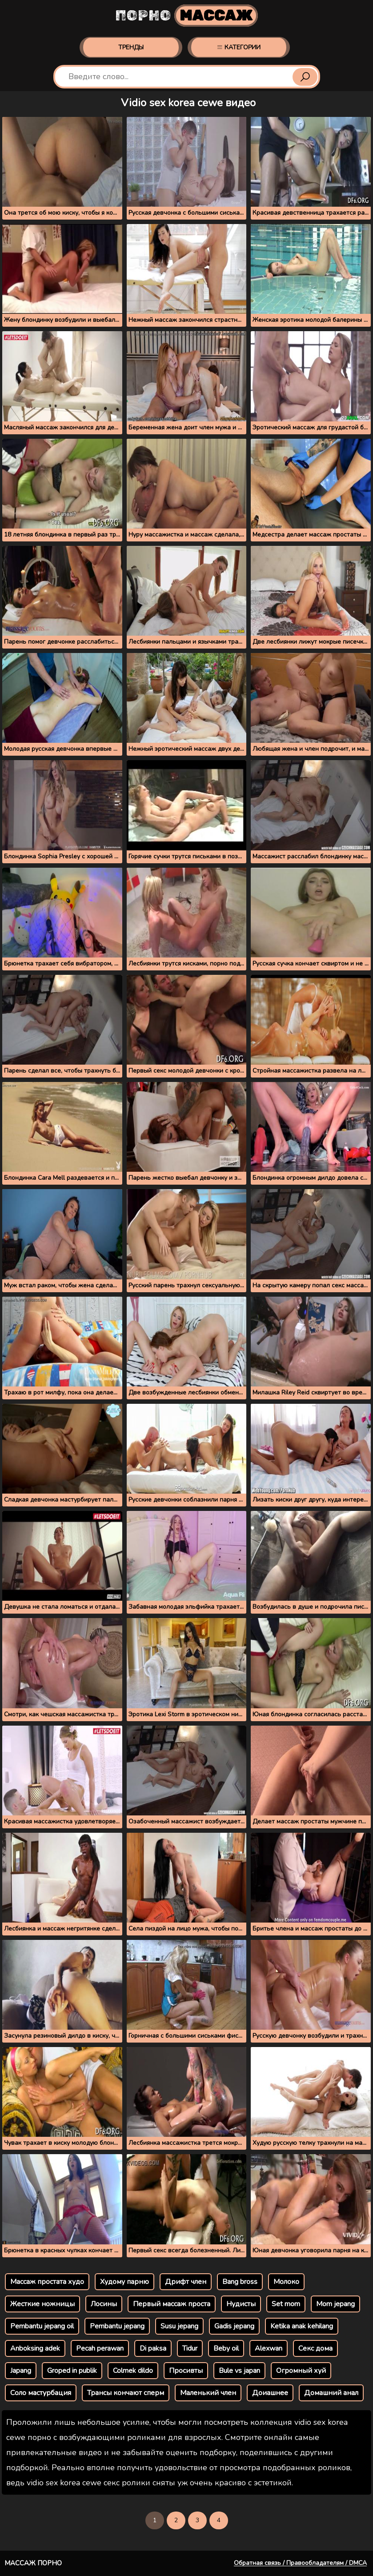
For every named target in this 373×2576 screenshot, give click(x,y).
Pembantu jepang (117, 2326)
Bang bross (239, 2282)
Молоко (286, 2282)
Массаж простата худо (47, 2282)
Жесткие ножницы (42, 2304)
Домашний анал (331, 2393)
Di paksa (153, 2348)
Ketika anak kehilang (301, 2326)
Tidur (189, 2348)
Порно (186, 15)
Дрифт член (185, 2282)
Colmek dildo (133, 2371)
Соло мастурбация (40, 2393)
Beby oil (226, 2348)
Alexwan (268, 2348)
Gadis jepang (234, 2326)
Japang (20, 2371)
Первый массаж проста (171, 2304)
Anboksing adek (35, 2348)
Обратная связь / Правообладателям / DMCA (300, 2563)
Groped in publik (72, 2371)
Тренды (131, 47)
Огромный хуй (301, 2371)
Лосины (104, 2304)
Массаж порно (33, 2563)
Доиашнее (270, 2393)
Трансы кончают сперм (125, 2393)
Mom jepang (335, 2304)
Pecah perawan (100, 2348)
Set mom (286, 2304)
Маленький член (208, 2393)
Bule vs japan (239, 2371)
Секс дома (315, 2348)
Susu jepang (179, 2326)
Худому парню (124, 2282)
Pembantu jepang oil (42, 2326)
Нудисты (241, 2304)
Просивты (186, 2371)
